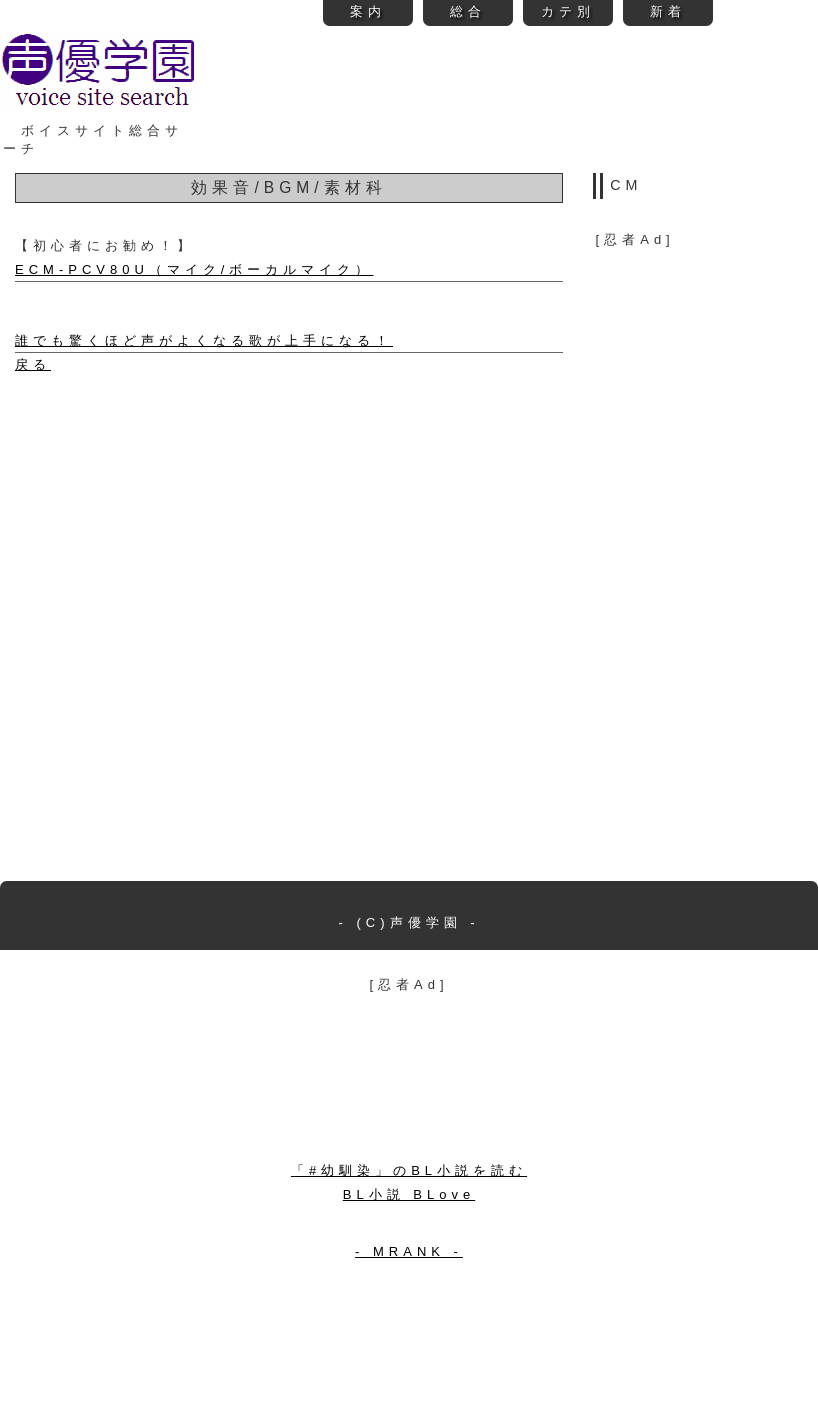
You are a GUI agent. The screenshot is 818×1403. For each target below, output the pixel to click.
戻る (33, 364)
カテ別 (568, 11)
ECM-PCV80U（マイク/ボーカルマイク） (194, 269)
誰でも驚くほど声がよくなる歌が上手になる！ (204, 340)
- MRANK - (409, 1251)
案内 (368, 11)
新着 (668, 11)
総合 (468, 11)
